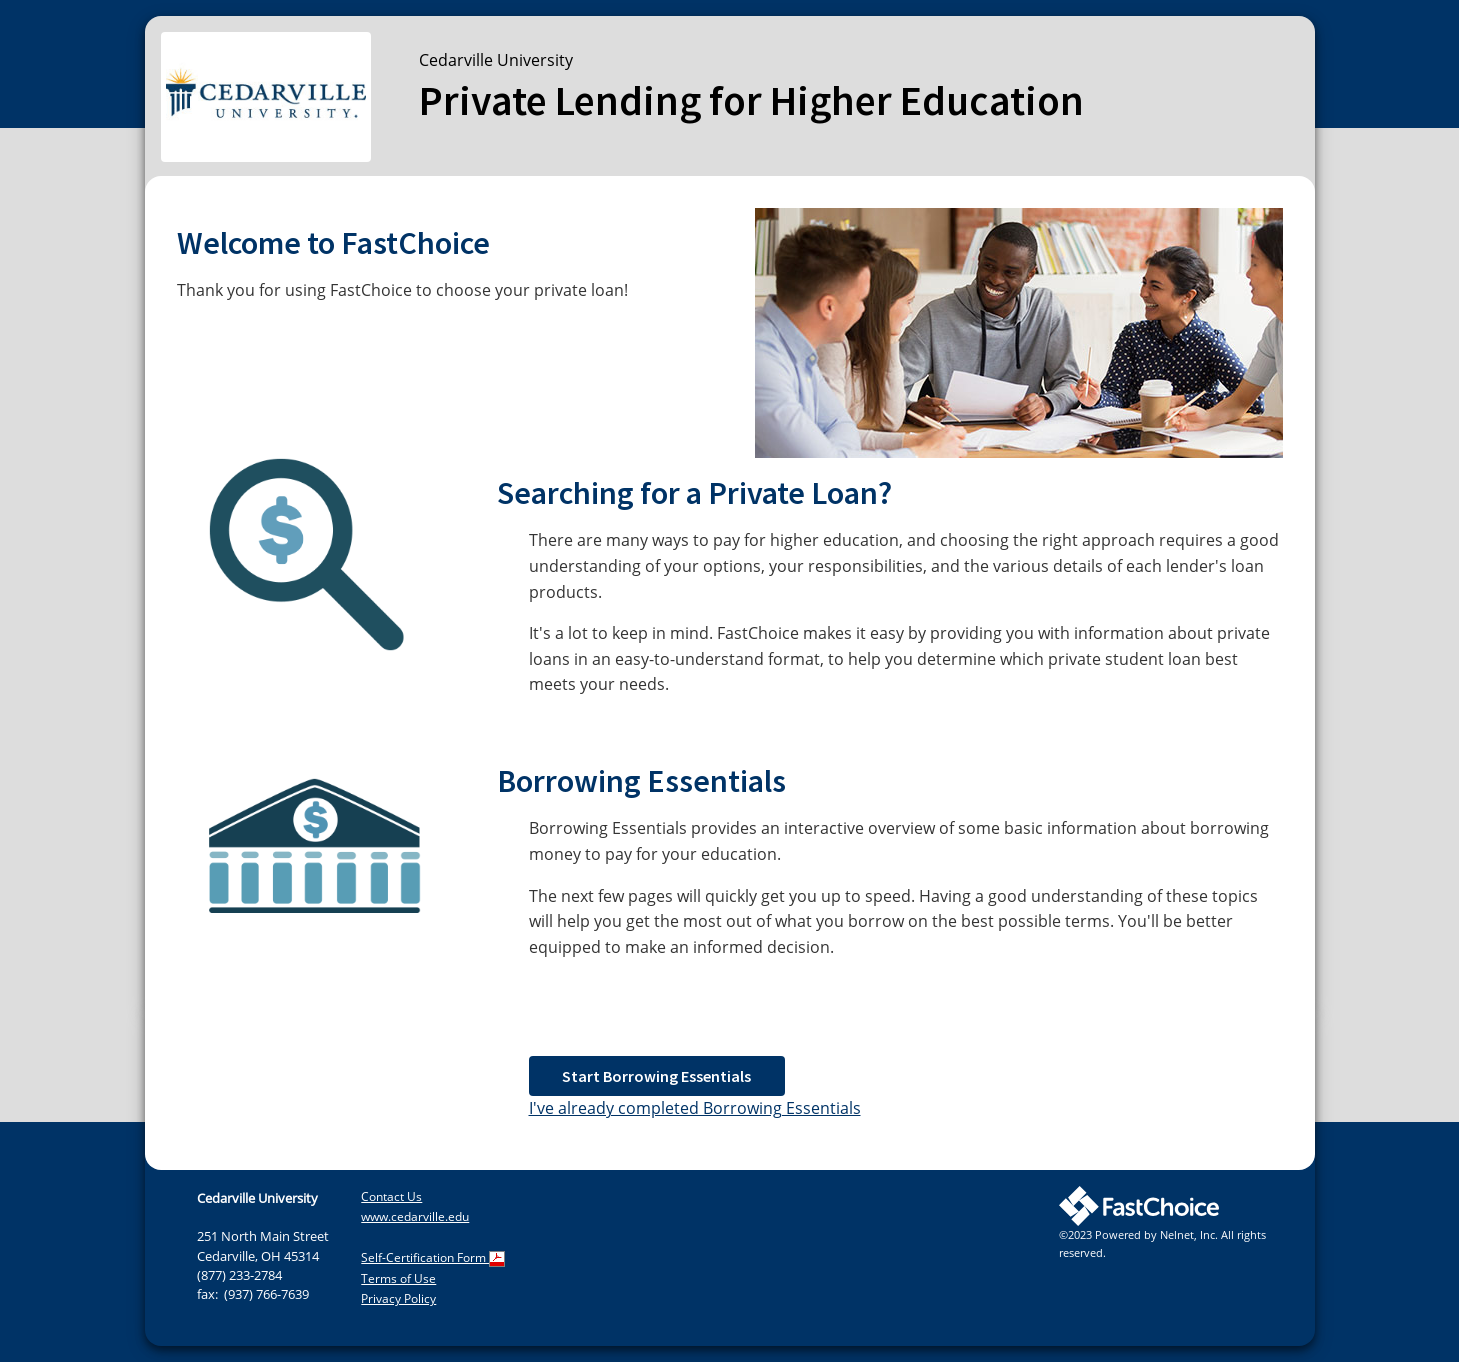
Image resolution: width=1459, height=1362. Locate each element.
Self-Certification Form (433, 1257)
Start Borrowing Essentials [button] (656, 1076)
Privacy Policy (398, 1298)
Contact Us (391, 1196)
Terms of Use (398, 1278)
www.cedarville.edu (415, 1216)
